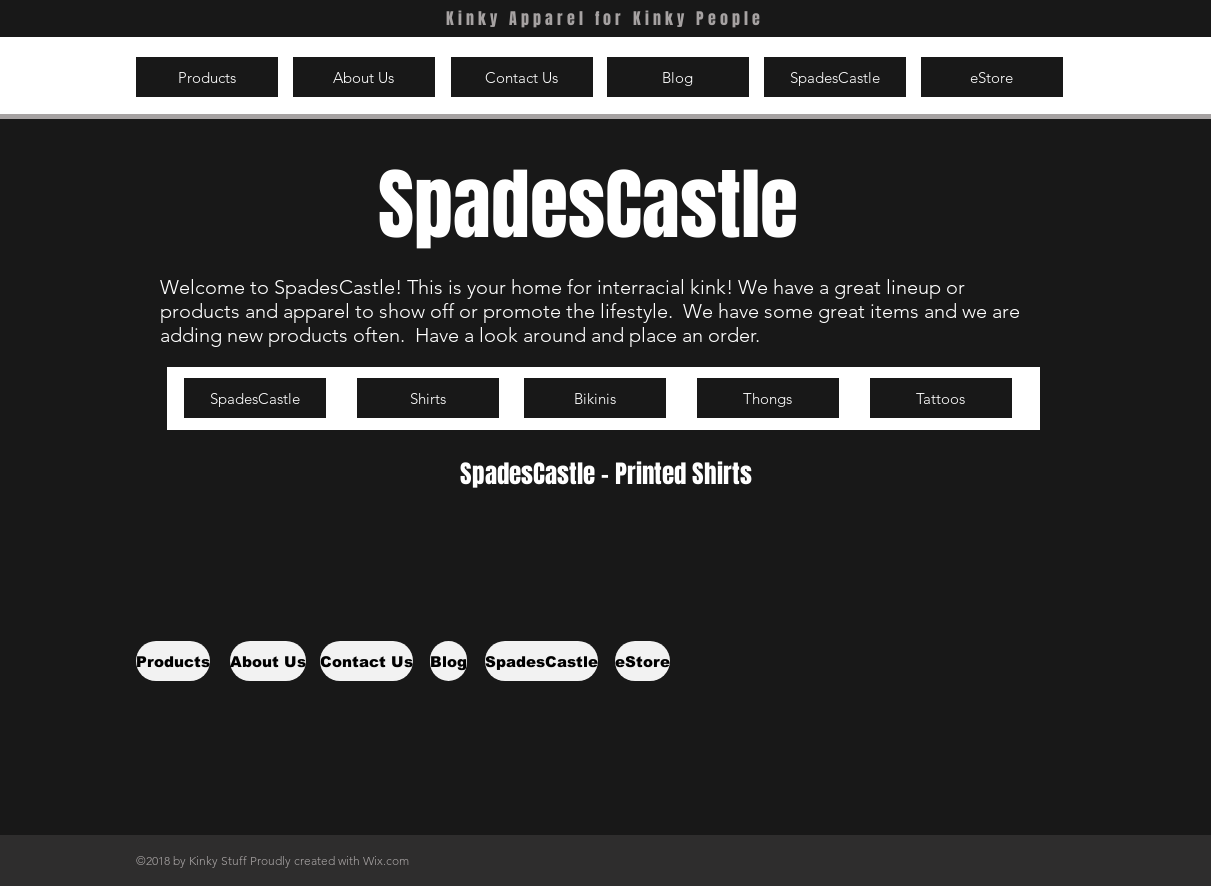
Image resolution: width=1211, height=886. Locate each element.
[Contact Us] (522, 77)
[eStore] (992, 77)
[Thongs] (768, 398)
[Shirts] (428, 398)
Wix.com (386, 860)
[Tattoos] (941, 398)
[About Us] (364, 77)
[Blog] (678, 77)
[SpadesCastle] (835, 77)
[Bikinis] (595, 398)
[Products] (207, 77)
